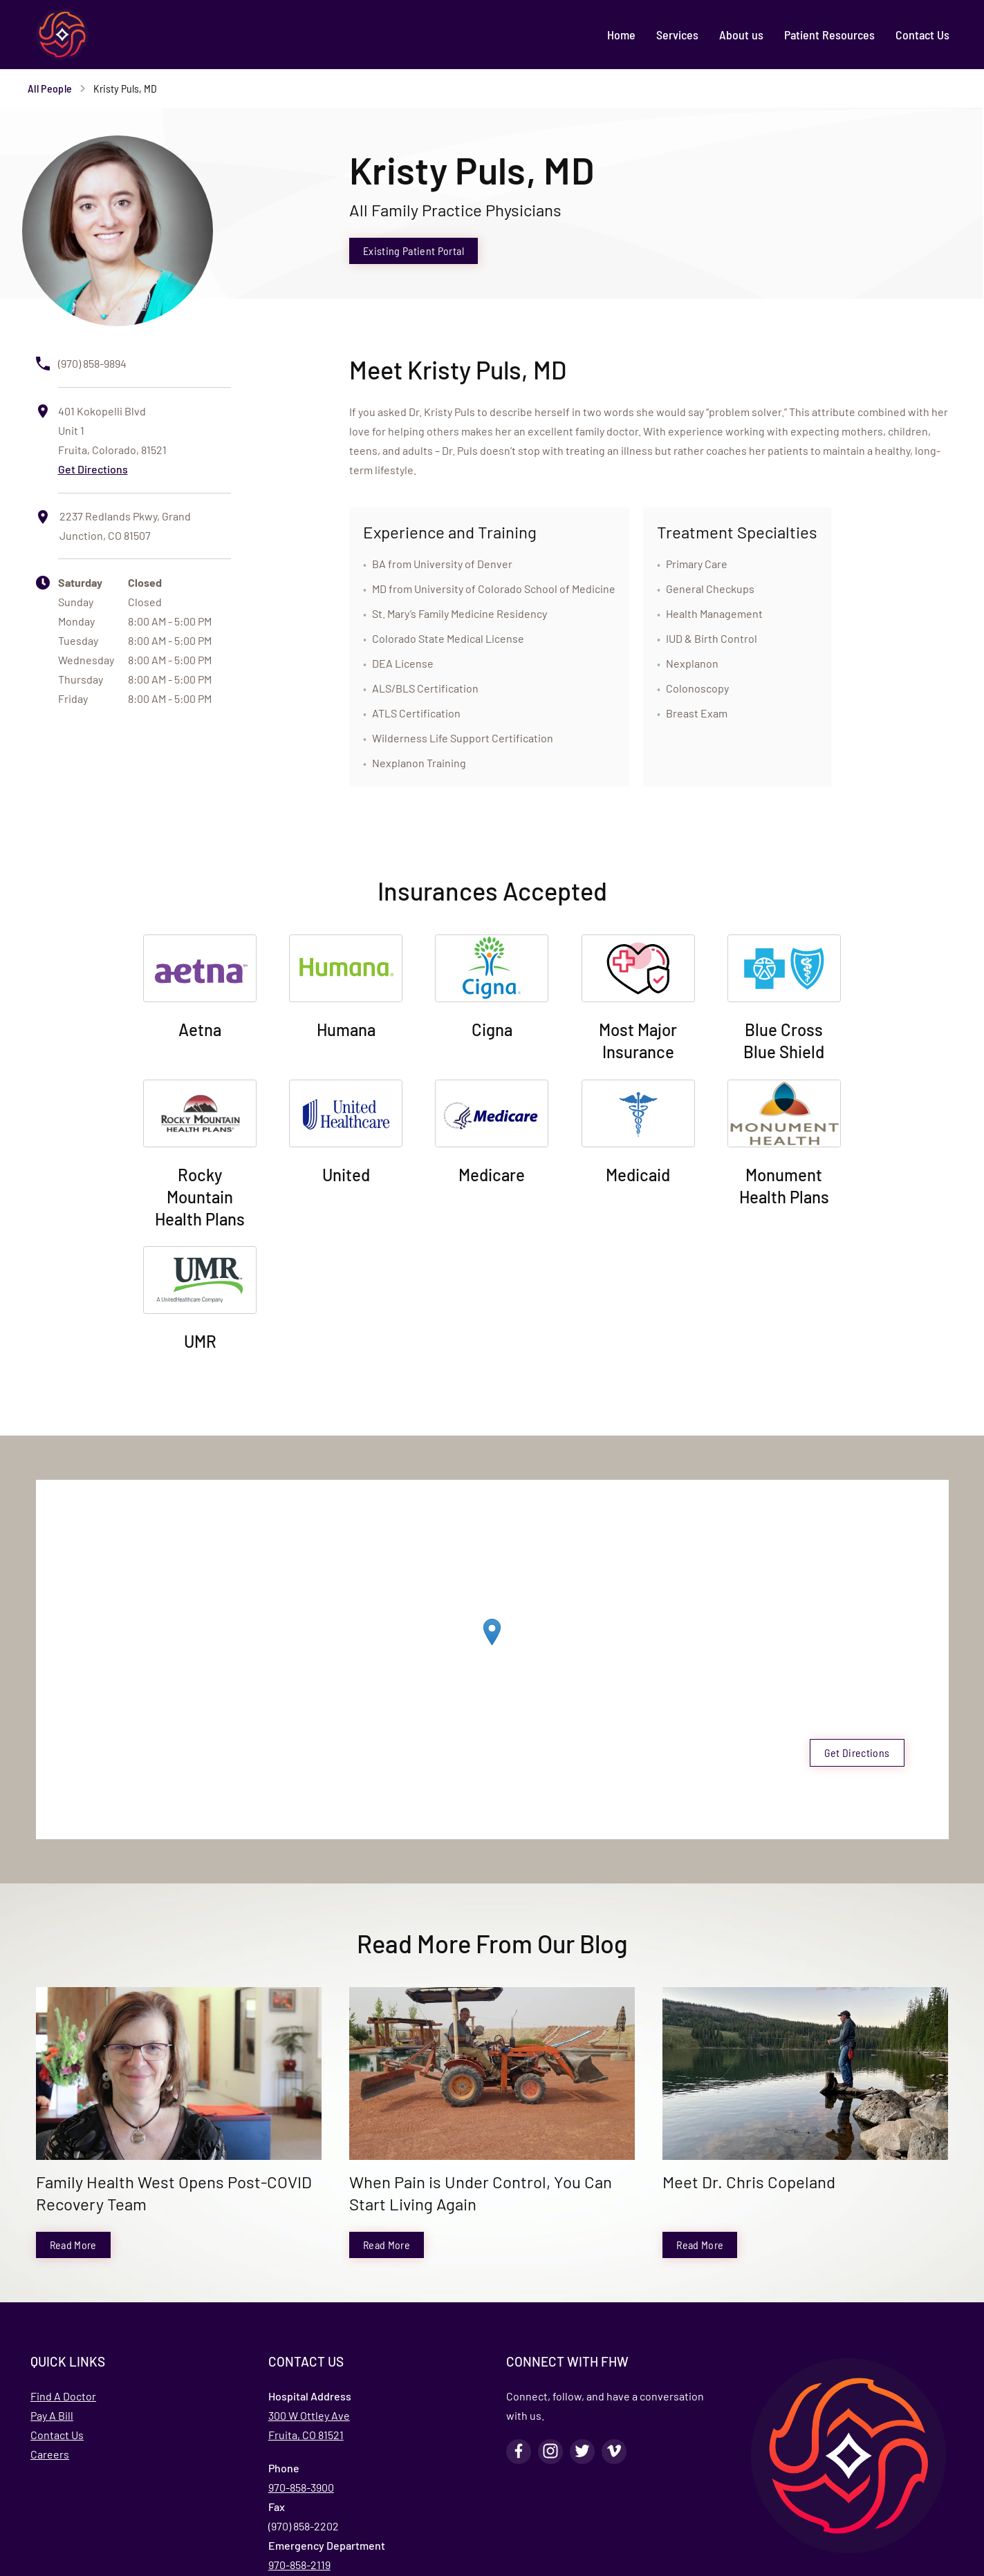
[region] (492, 1645)
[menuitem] (621, 34)
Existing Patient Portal (413, 250)
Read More (73, 2244)
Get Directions (93, 469)
